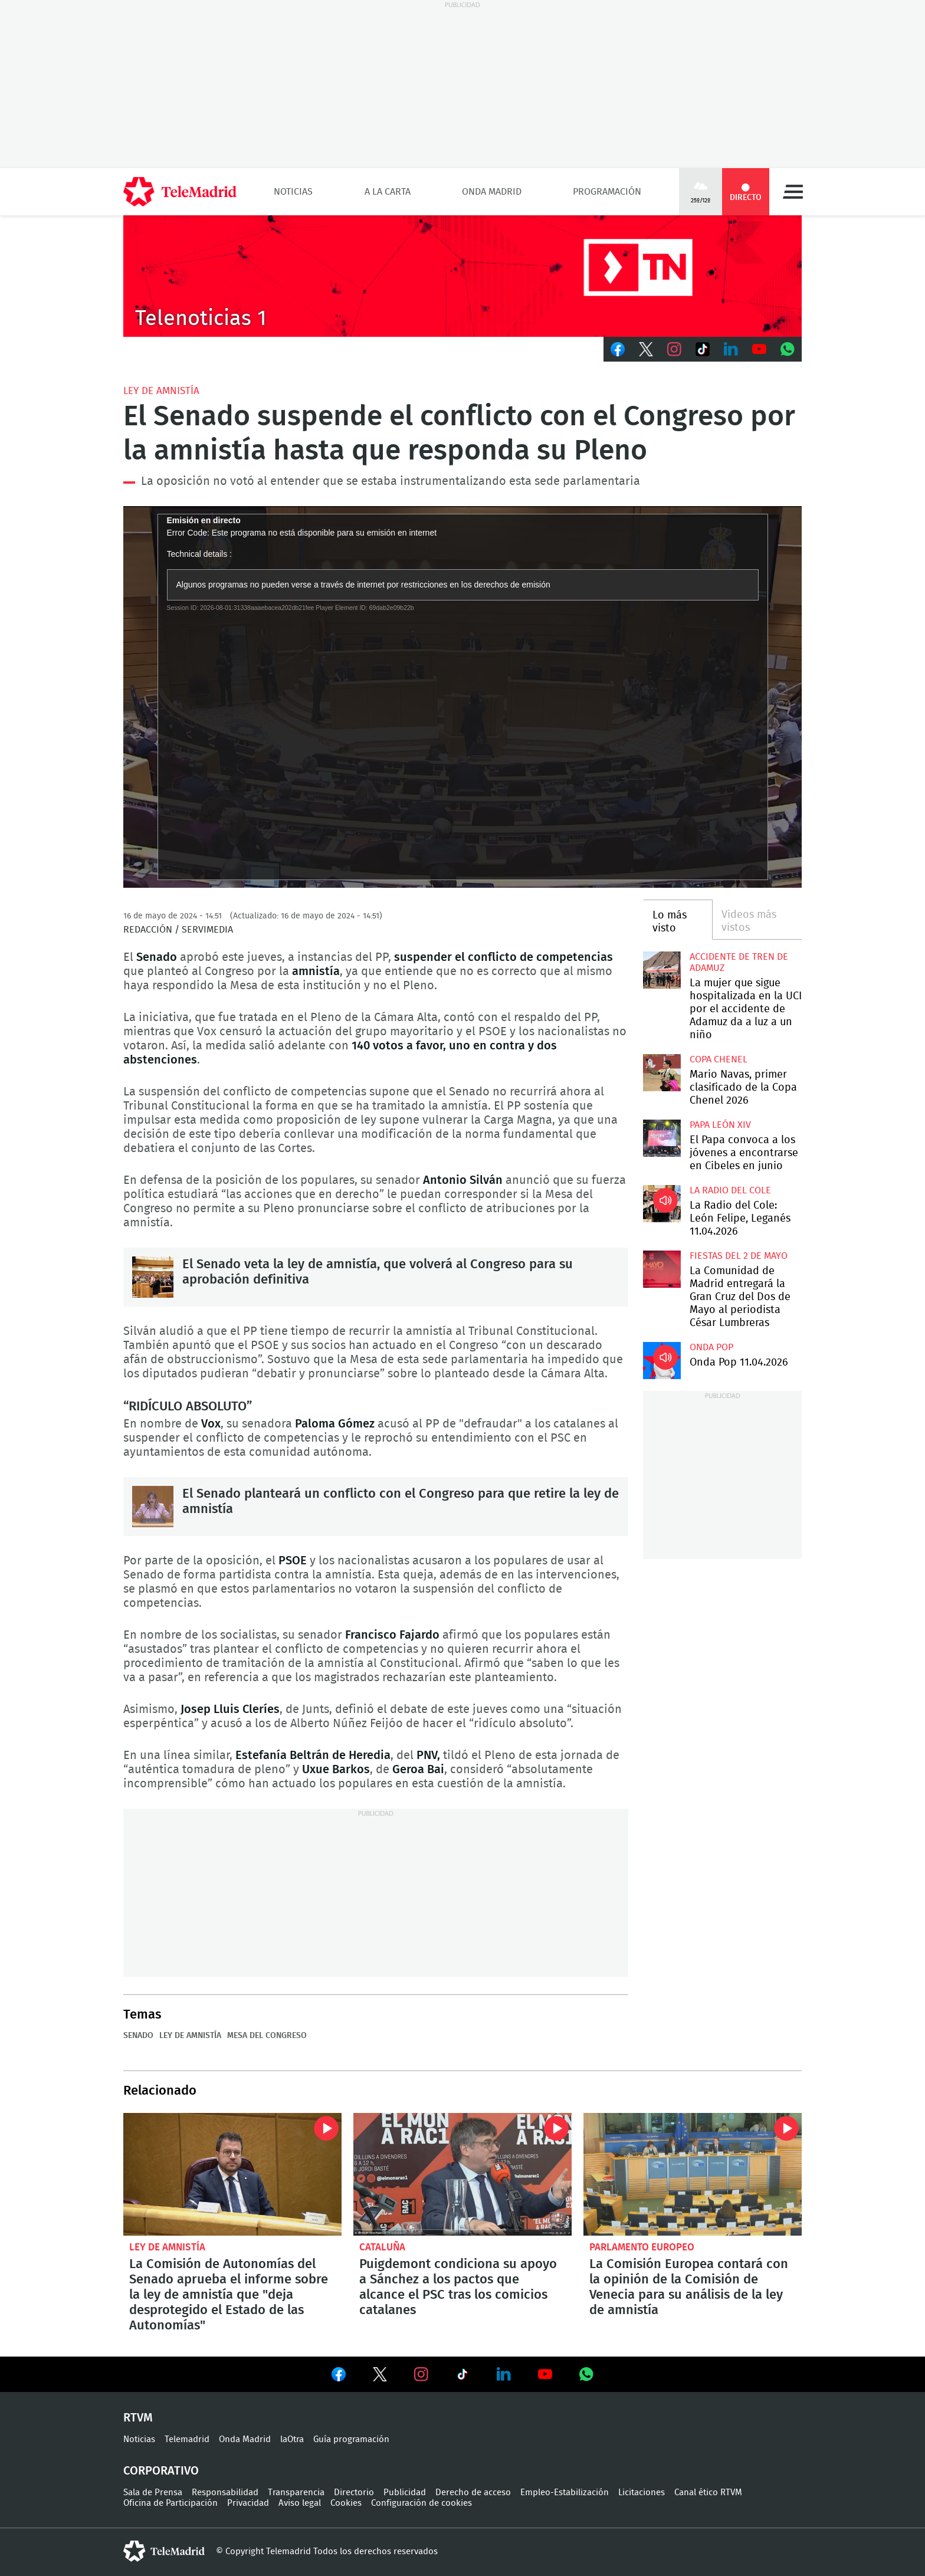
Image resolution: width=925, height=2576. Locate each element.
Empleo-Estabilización (564, 2492)
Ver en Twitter (380, 2376)
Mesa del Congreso (267, 2036)
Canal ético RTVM (708, 2492)
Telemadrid (187, 2439)
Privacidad (248, 2503)
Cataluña (382, 2247)
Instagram (674, 349)
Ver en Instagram (421, 2374)
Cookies (346, 2503)
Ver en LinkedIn (504, 2374)
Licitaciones (641, 2492)
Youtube (759, 349)
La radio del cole (730, 1190)
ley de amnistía (161, 391)
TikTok (702, 349)
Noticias (293, 191)
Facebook (617, 349)
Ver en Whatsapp (586, 2374)
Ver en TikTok (462, 2376)
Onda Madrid (491, 191)
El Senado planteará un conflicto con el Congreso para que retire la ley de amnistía (152, 1506)
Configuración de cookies (421, 2503)
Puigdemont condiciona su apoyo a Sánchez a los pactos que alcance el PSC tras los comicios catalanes (462, 2174)
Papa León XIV (720, 1125)
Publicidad (404, 2492)
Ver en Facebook (338, 2376)
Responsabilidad (225, 2492)
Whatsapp (787, 349)
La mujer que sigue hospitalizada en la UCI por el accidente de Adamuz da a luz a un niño (661, 970)
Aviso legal (299, 2503)
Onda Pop (711, 1347)
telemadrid (164, 2551)
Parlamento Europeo (641, 2247)
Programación (607, 191)
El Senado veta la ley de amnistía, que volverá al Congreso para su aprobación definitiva (152, 1277)
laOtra (292, 2439)
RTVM (138, 2418)
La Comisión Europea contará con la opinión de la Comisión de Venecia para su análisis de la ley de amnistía (692, 2174)
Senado (138, 2036)
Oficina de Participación (170, 2503)
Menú (792, 191)
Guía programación (351, 2439)
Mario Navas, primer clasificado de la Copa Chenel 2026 (661, 1072)
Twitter (646, 349)
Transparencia (296, 2492)
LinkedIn (731, 349)
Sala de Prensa (152, 2492)
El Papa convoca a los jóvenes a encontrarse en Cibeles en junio (661, 1138)
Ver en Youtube (545, 2374)
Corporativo (161, 2471)
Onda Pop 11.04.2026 (661, 1360)
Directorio (354, 2492)
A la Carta (388, 191)
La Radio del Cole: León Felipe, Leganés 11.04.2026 (661, 1203)
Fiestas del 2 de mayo (739, 1256)
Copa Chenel (718, 1059)
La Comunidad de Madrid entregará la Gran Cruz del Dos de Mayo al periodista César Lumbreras (661, 1269)
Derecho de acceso (473, 2492)
